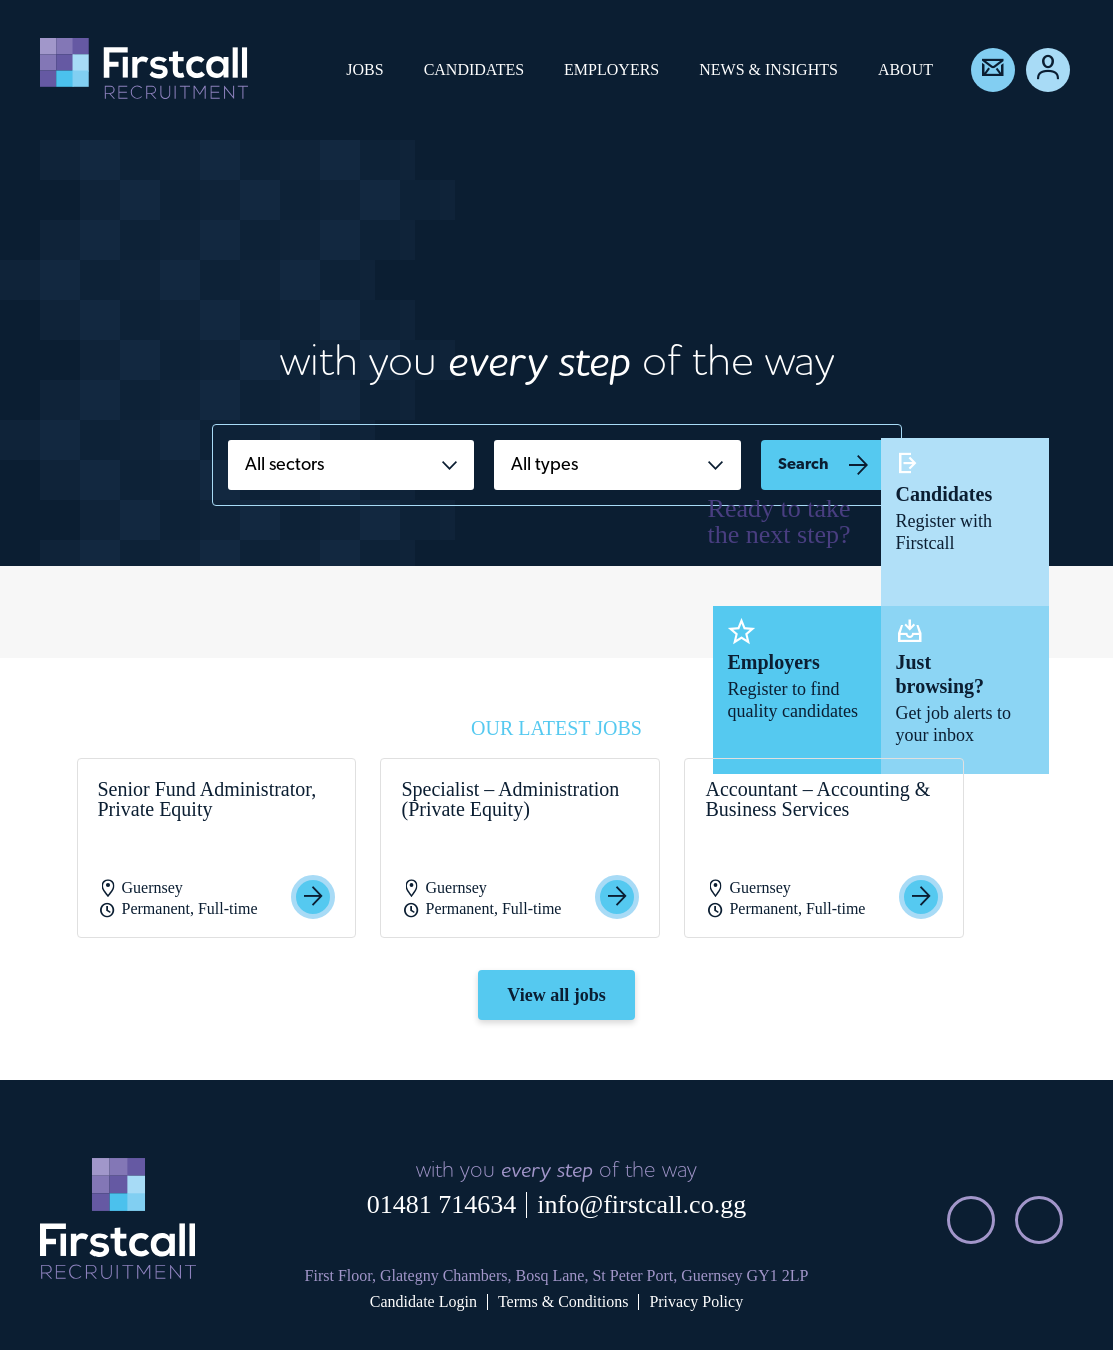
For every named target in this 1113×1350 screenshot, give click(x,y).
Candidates (474, 69)
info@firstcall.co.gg (641, 1204)
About (905, 69)
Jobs (364, 69)
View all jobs (556, 995)
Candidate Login (423, 1301)
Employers (611, 69)
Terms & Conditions (563, 1301)
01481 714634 (442, 1204)
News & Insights (768, 69)
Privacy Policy (696, 1301)
